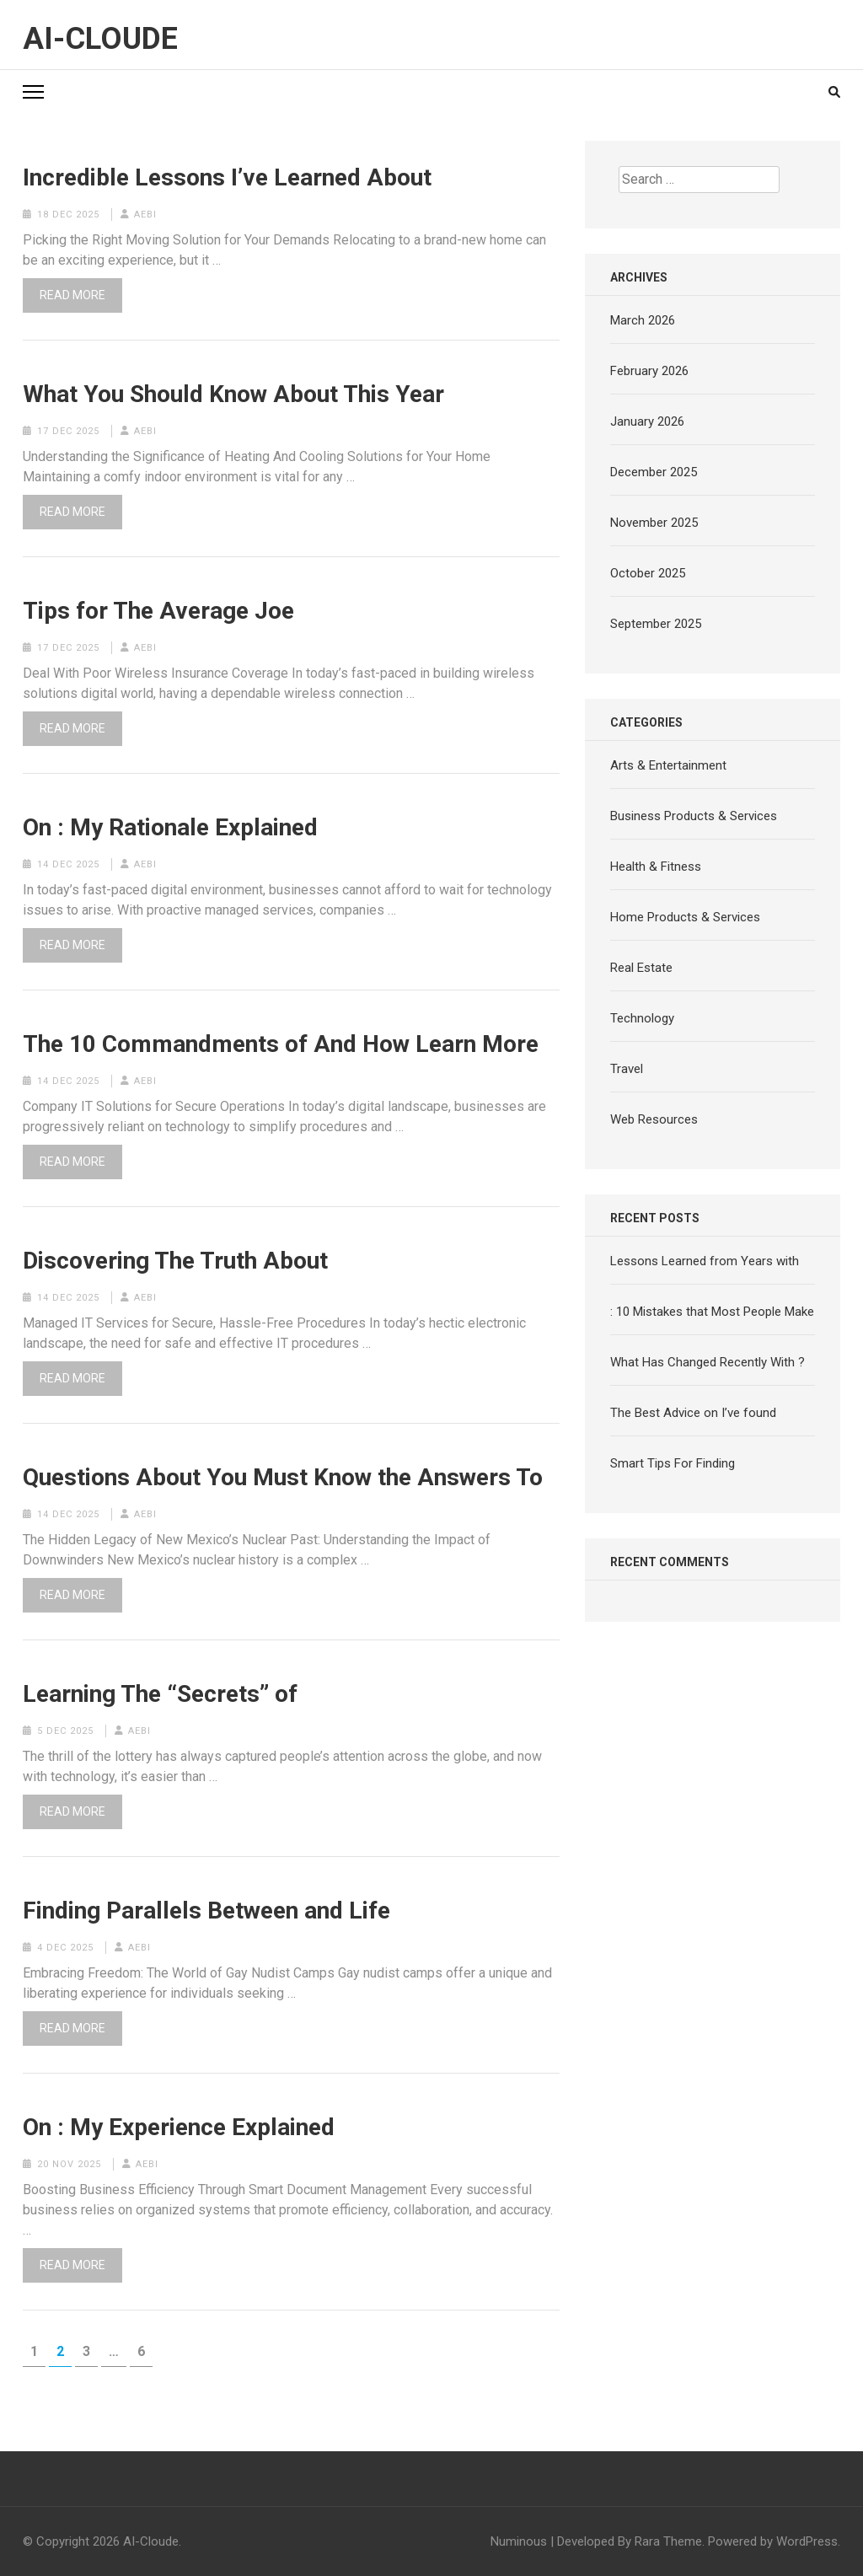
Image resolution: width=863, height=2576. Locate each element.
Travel (626, 1068)
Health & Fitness (655, 866)
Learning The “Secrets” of (160, 1694)
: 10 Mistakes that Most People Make (712, 1311)
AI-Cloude (100, 38)
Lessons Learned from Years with (704, 1261)
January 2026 (647, 421)
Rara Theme (668, 2541)
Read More (72, 295)
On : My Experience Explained (179, 2127)
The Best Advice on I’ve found (693, 1412)
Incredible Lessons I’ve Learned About (227, 177)
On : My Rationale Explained (170, 827)
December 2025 (653, 472)
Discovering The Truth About (175, 1261)
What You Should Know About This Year (233, 394)
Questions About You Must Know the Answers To (283, 1477)
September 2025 (655, 623)
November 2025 (654, 522)
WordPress (807, 2541)
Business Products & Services (693, 816)
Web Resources (654, 1119)
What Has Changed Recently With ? (707, 1362)
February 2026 (649, 370)
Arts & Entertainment (668, 765)
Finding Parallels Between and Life (206, 1910)
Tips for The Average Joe (158, 611)
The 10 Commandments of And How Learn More (281, 1044)
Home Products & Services (685, 917)
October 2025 (647, 573)
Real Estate (641, 967)
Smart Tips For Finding (672, 1463)
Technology (642, 1018)
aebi (145, 214)
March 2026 (642, 320)
